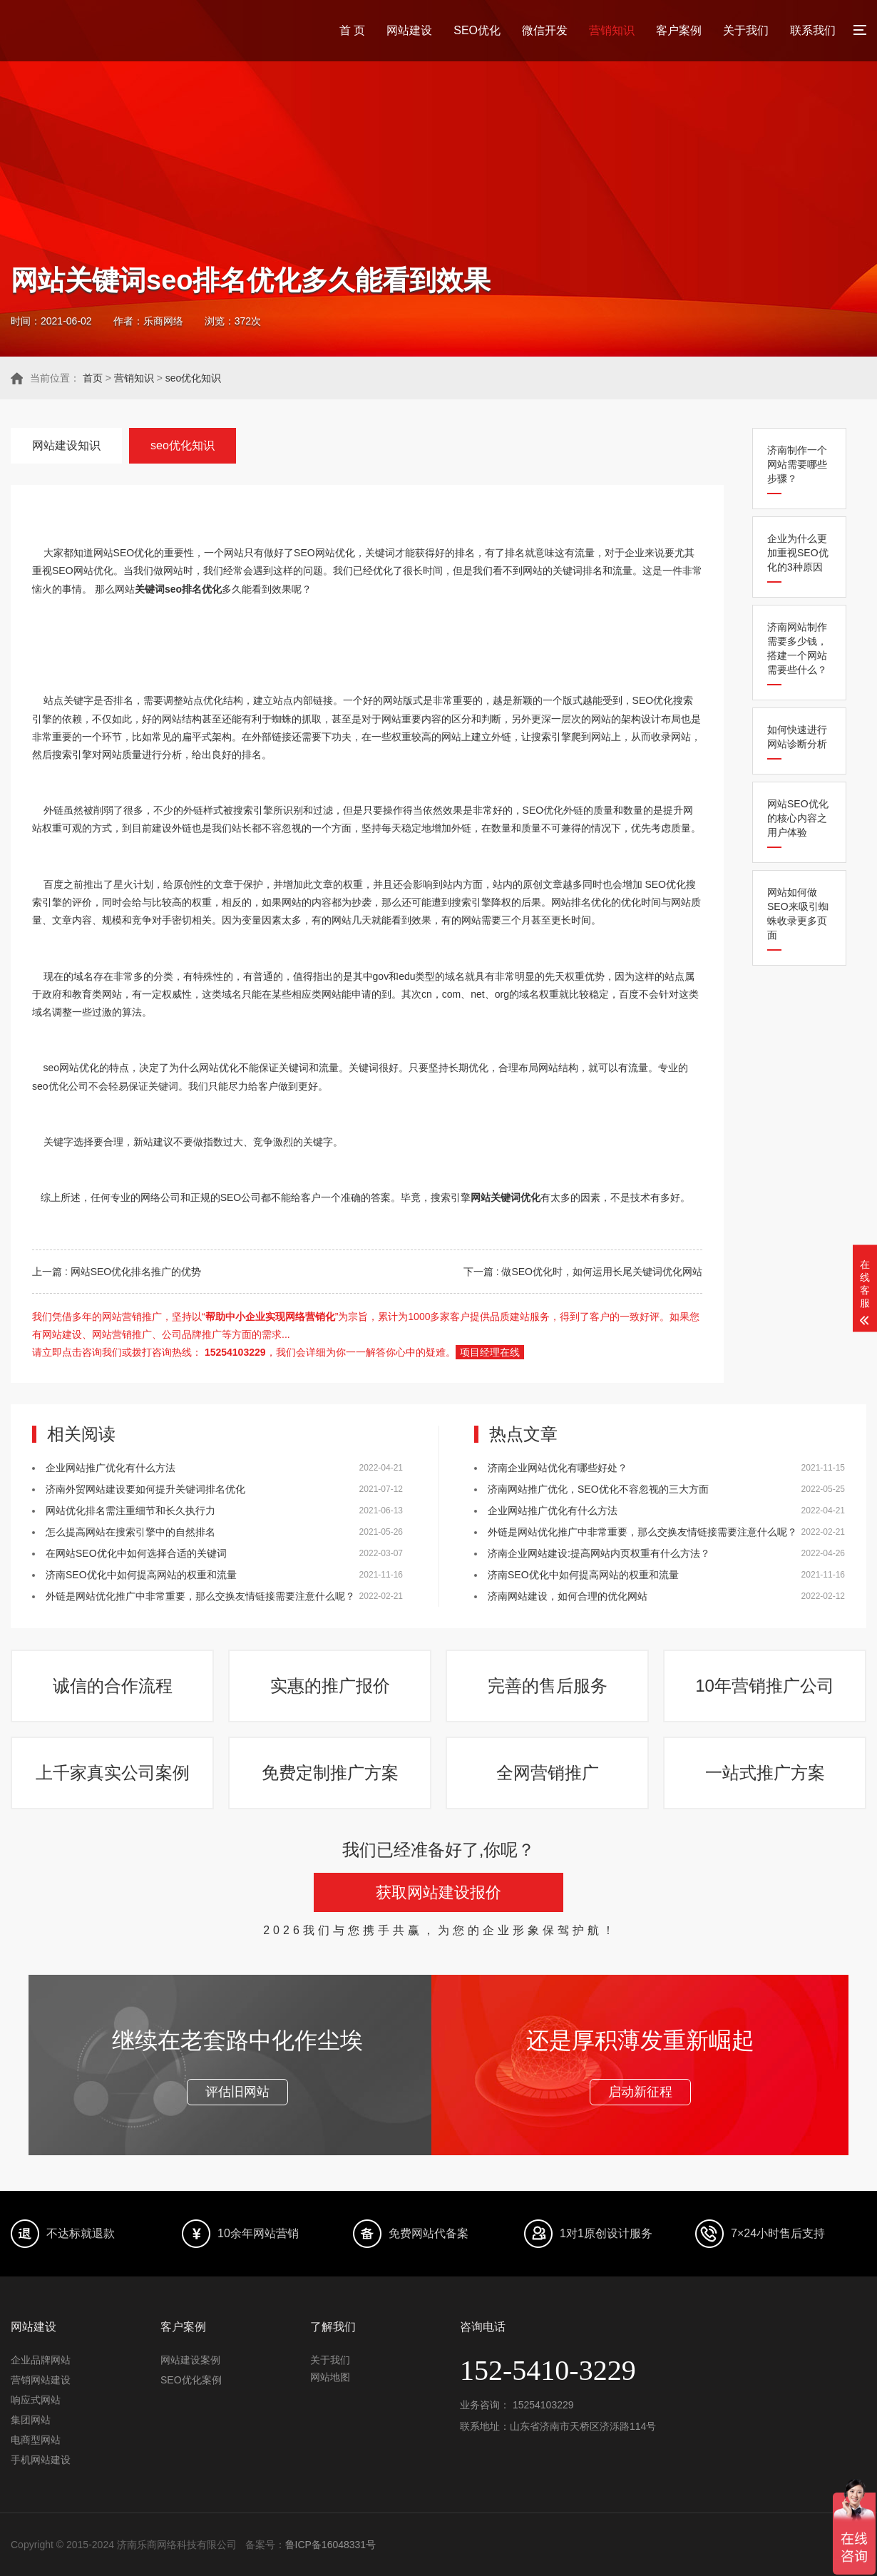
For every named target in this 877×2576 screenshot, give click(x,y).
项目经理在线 (490, 1352)
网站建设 (409, 30)
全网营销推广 (547, 1772)
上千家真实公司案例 (113, 1772)
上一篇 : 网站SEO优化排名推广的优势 (116, 1271)
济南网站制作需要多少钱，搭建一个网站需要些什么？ (797, 648)
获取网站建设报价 (438, 1892)
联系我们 (813, 30)
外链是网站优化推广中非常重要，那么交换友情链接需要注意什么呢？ (200, 1596)
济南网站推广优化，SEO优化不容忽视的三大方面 (598, 1489)
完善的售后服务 (547, 1685)
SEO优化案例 (191, 2380)
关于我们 (746, 30)
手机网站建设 (41, 2459)
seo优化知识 (193, 378)
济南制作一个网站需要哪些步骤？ (797, 464)
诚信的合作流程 (113, 1685)
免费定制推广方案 (330, 1772)
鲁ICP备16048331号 (330, 2544)
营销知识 (612, 30)
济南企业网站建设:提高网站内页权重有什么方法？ (599, 1553)
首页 (93, 378)
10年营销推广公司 (764, 1685)
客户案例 (679, 30)
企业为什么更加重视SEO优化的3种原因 (798, 553)
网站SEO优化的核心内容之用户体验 (798, 818)
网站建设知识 (66, 445)
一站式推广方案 (765, 1772)
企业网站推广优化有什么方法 (110, 1467)
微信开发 (545, 30)
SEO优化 (477, 30)
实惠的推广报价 (330, 1685)
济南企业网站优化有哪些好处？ (557, 1467)
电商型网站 (36, 2439)
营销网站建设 (41, 2380)
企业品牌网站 (41, 2360)
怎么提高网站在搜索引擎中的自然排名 (130, 1532)
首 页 (352, 30)
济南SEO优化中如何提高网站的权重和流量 (141, 1574)
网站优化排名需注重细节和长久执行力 (130, 1510)
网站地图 (330, 2377)
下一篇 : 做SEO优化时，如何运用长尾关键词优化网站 (582, 1271)
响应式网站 (36, 2400)
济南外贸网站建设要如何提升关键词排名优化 (145, 1489)
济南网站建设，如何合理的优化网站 (567, 1596)
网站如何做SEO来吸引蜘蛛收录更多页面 (798, 913)
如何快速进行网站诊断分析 (797, 737)
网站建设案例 (190, 2360)
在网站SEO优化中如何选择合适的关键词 (136, 1553)
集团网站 (31, 2420)
